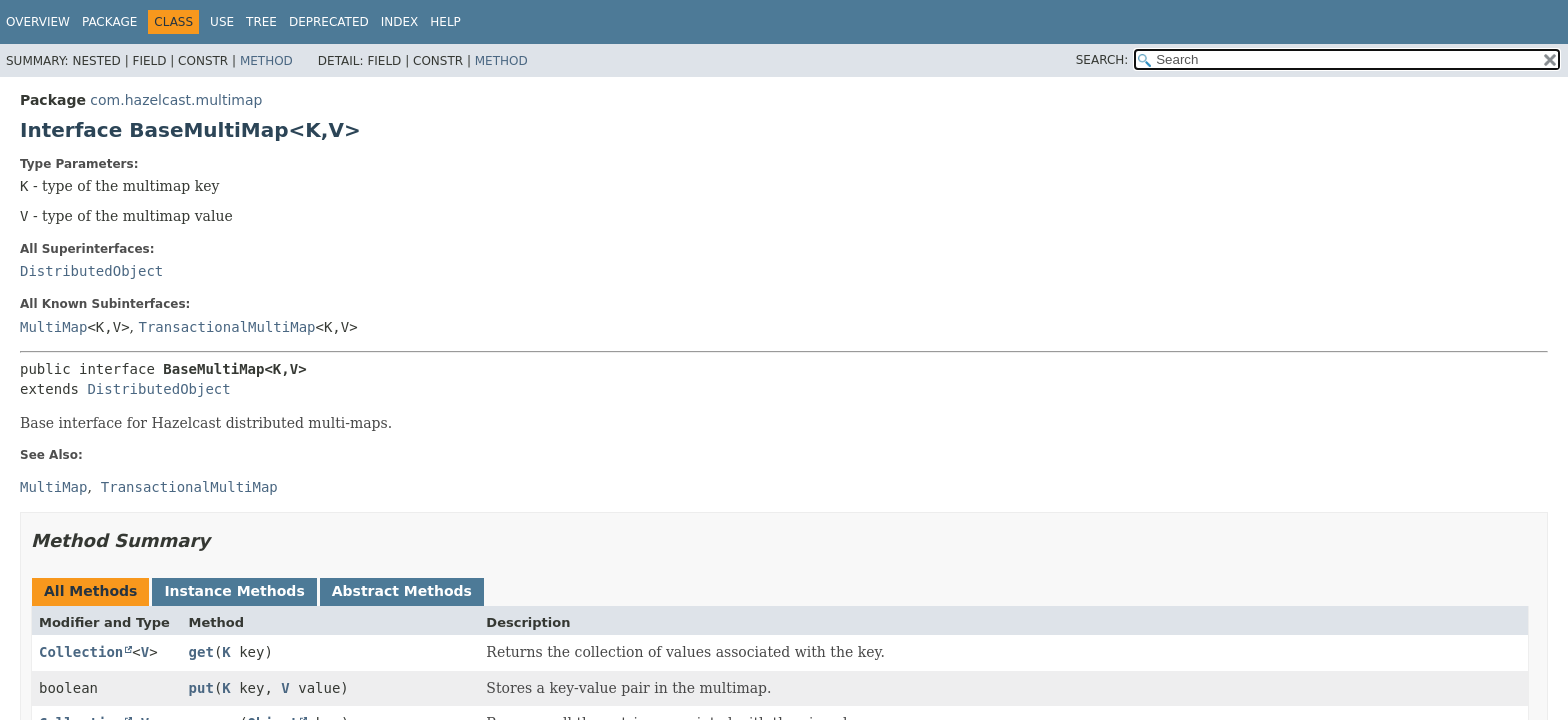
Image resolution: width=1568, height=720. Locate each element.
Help (445, 22)
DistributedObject (91, 271)
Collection (81, 652)
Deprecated (329, 22)
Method (266, 61)
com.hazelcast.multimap (176, 100)
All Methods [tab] (90, 591)
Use (222, 22)
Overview (38, 22)
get (201, 652)
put (201, 688)
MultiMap (53, 327)
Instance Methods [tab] (234, 591)
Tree (261, 22)
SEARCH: (1102, 60)
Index (400, 22)
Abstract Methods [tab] (402, 591)
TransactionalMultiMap (227, 327)
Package (109, 22)
